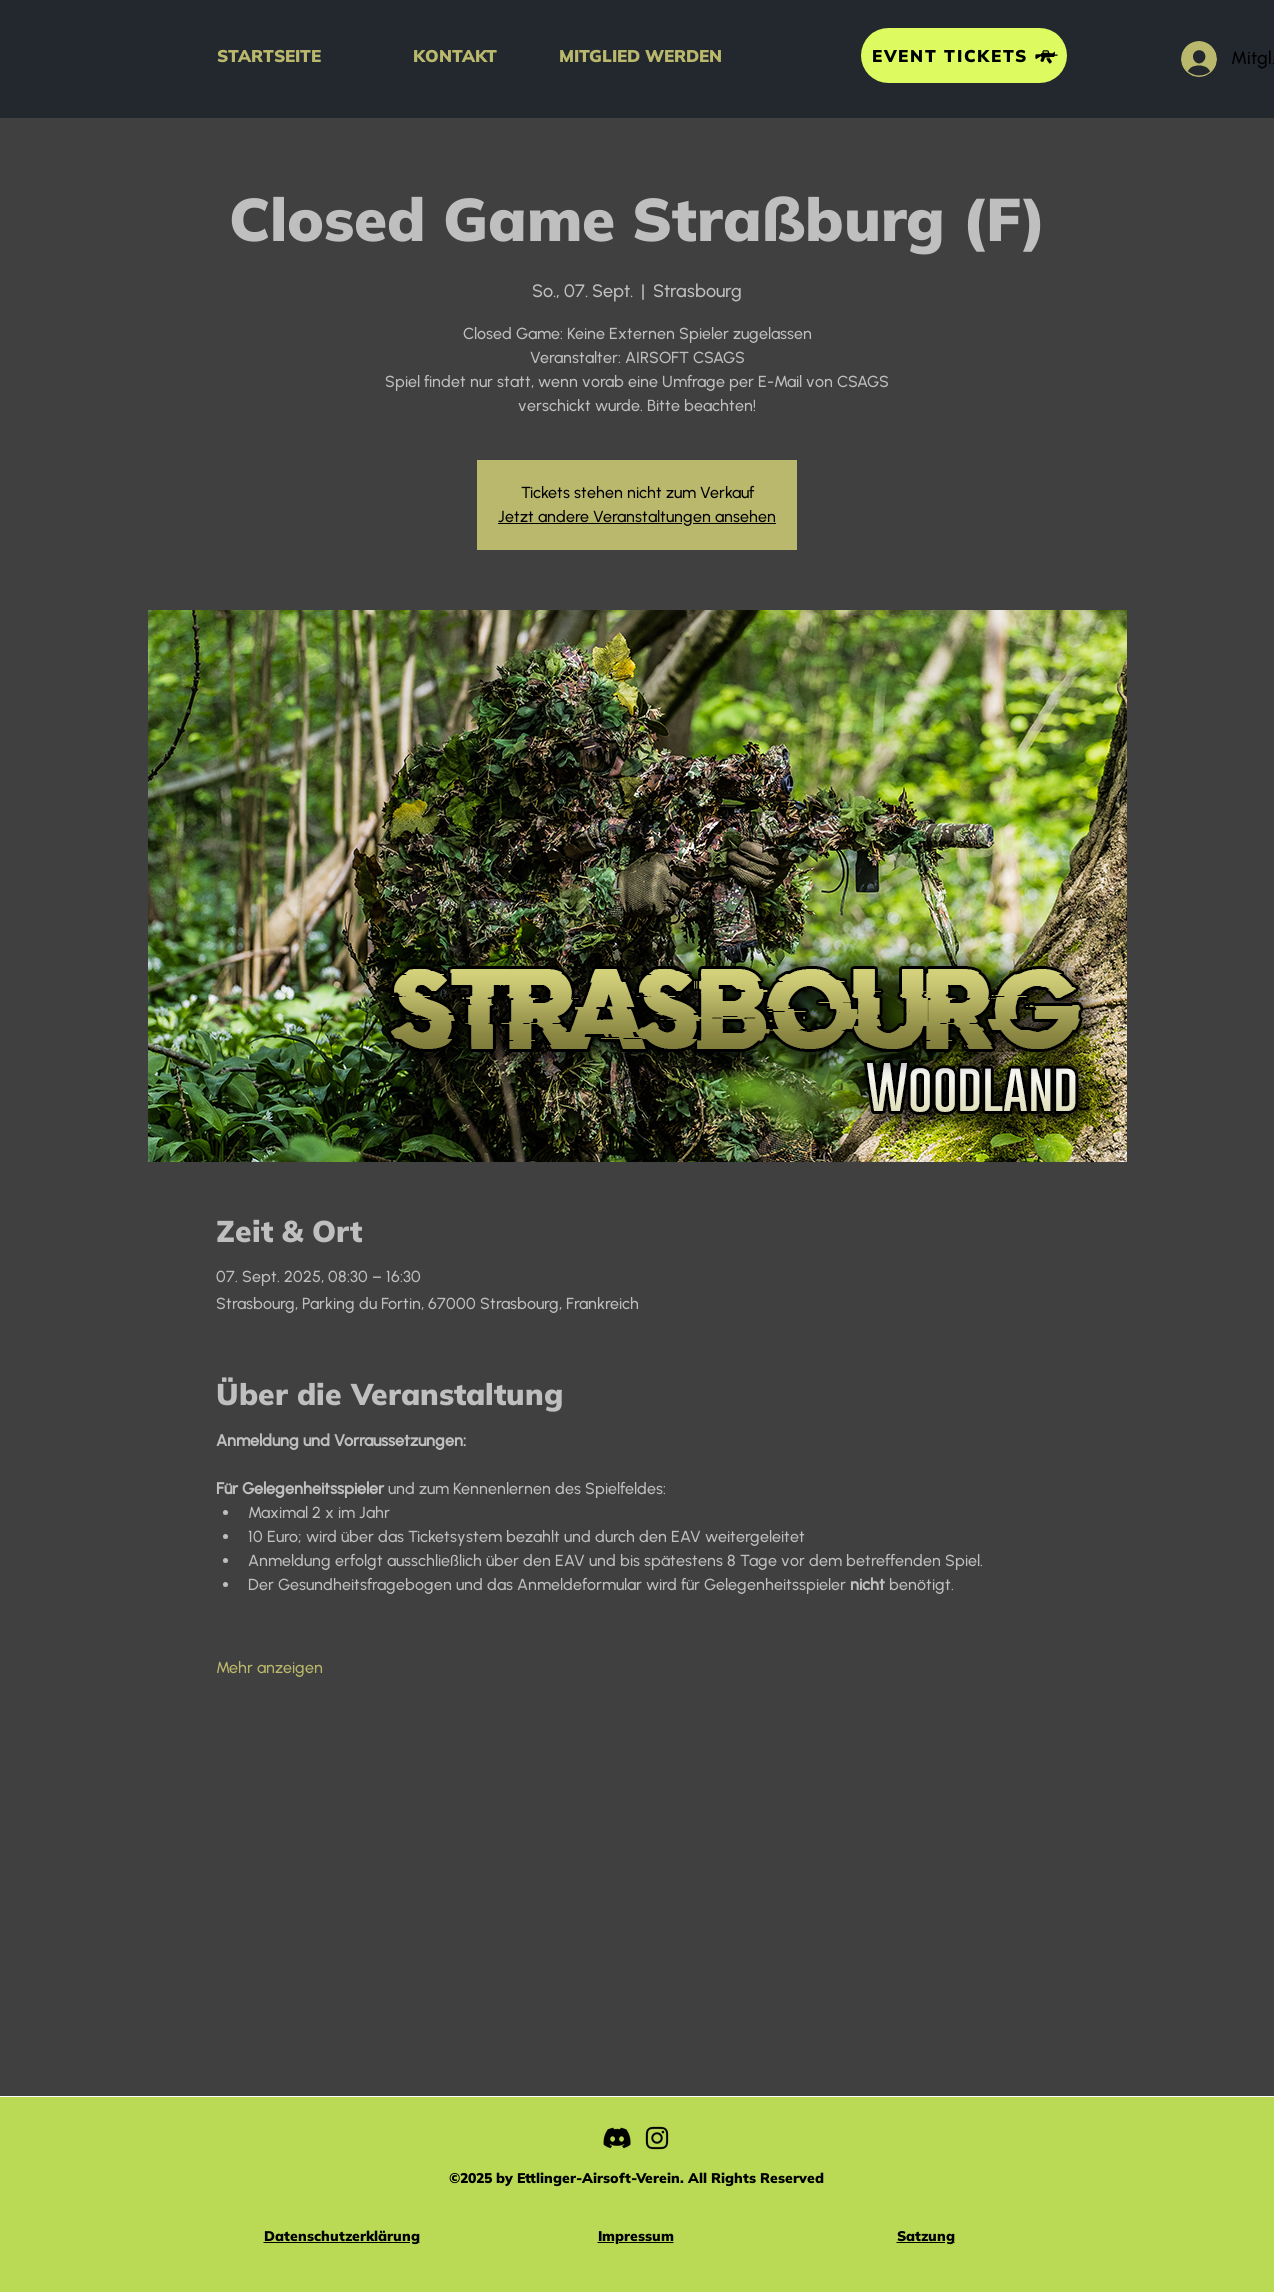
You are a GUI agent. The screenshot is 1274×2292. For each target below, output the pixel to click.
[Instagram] (657, 2138)
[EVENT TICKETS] (964, 55)
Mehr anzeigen (269, 1667)
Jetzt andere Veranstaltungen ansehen (637, 516)
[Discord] (617, 2138)
